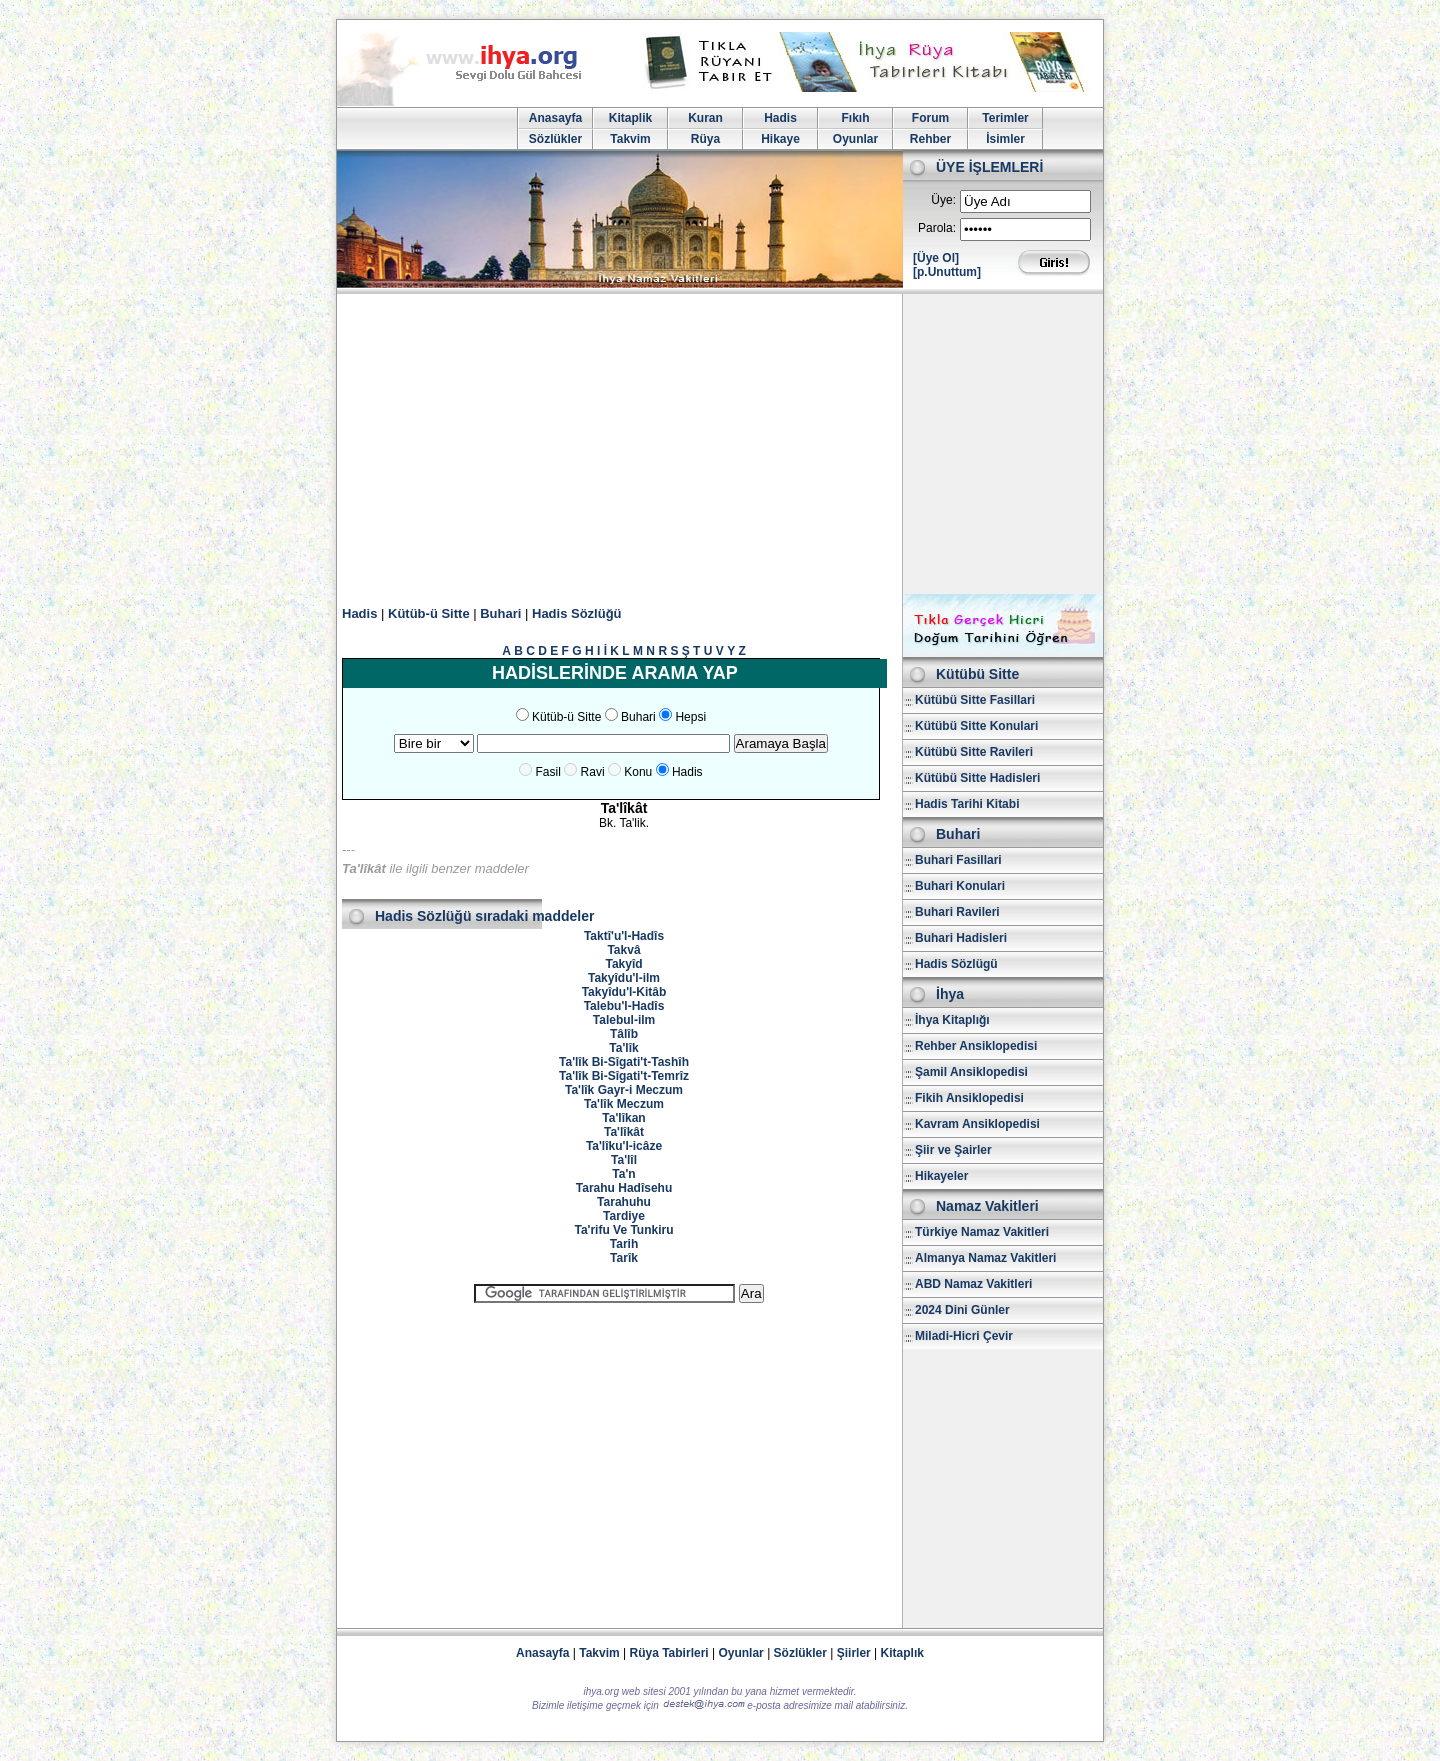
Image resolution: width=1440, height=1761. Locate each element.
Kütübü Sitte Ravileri (974, 752)
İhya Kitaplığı (952, 1020)
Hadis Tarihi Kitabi (967, 804)
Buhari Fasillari (958, 860)
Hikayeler (941, 1176)
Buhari (500, 613)
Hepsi (690, 717)
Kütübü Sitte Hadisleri (977, 778)
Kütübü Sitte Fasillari (975, 700)
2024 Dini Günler (962, 1310)
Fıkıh (855, 118)
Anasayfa (555, 118)
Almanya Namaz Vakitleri (985, 1258)
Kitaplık (902, 1653)
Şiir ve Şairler (953, 1150)
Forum (930, 118)
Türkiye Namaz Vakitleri (982, 1232)
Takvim (630, 139)
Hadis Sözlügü (956, 964)
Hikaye (780, 139)
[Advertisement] (720, 444)
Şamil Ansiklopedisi (971, 1072)
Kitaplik (630, 118)
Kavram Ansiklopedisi (977, 1124)
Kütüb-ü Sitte (429, 613)
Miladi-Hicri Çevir (964, 1336)
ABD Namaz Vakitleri (973, 1284)
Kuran (705, 118)
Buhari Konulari (960, 886)
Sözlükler (555, 139)
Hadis (780, 118)
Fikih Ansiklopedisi (969, 1098)
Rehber (930, 139)
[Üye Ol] (936, 258)
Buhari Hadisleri (961, 938)
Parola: (937, 228)
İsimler (1005, 139)
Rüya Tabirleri (669, 1653)
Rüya (705, 139)
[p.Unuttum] (947, 272)
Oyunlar (855, 139)
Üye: (943, 200)
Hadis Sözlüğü (577, 613)
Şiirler (854, 1653)
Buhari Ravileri (957, 912)
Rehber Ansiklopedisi (976, 1046)
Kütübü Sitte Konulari (976, 726)
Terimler (1005, 118)
